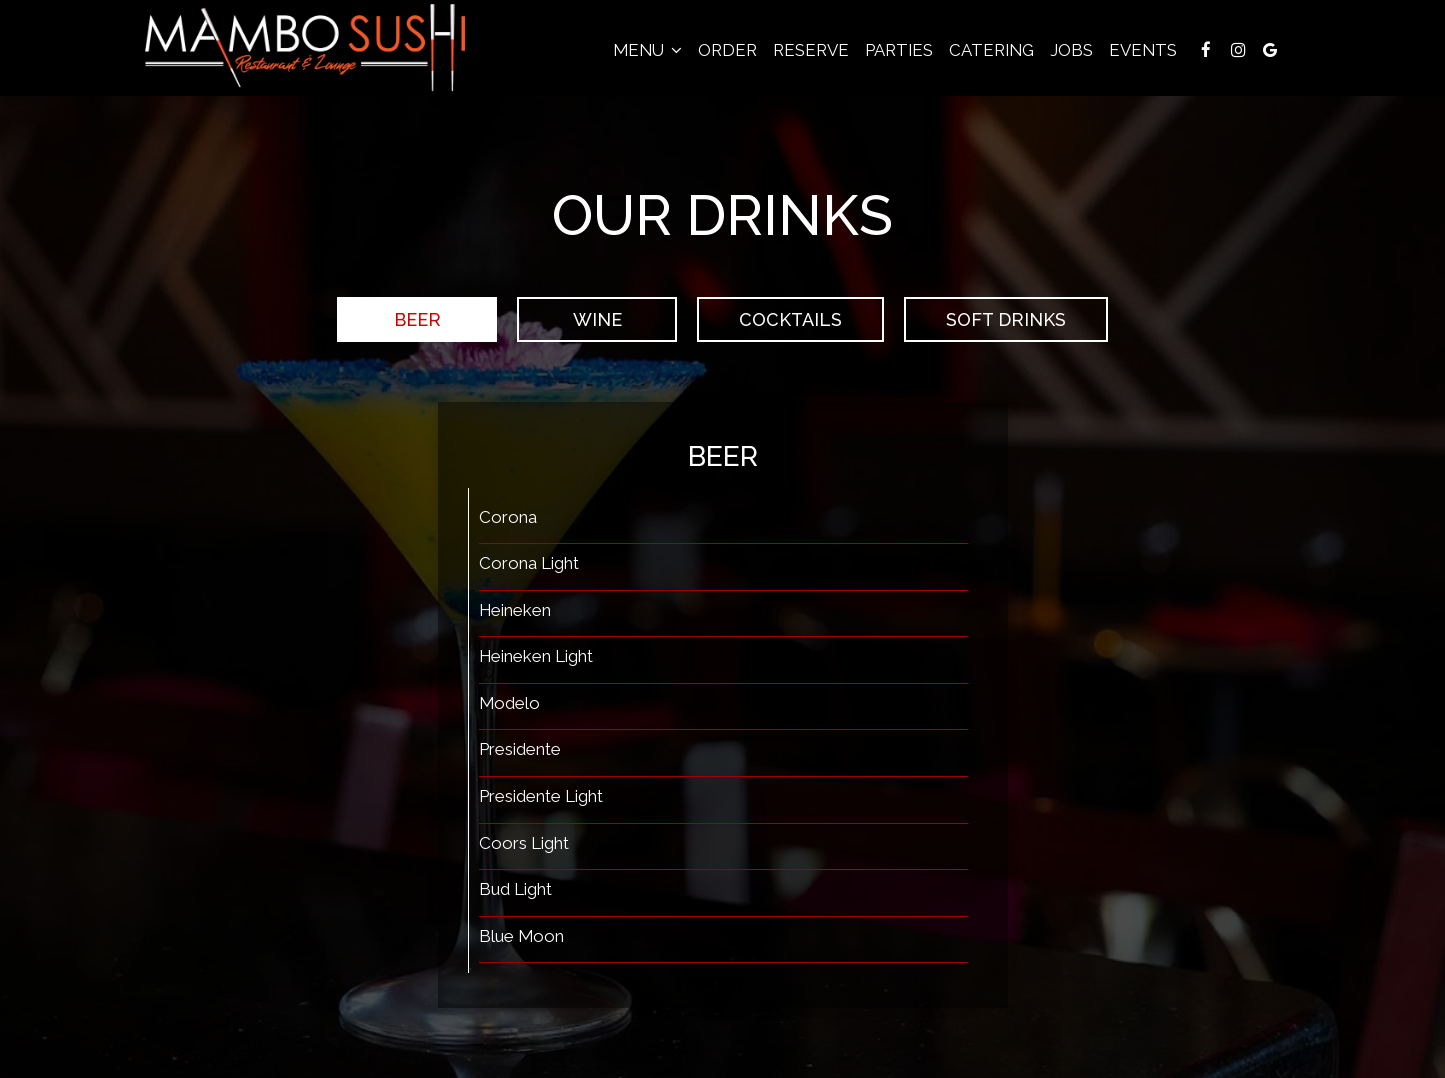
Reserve (811, 50)
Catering (991, 50)
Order (727, 50)
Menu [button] (647, 50)
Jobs (1071, 50)
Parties (899, 50)
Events (1143, 50)
